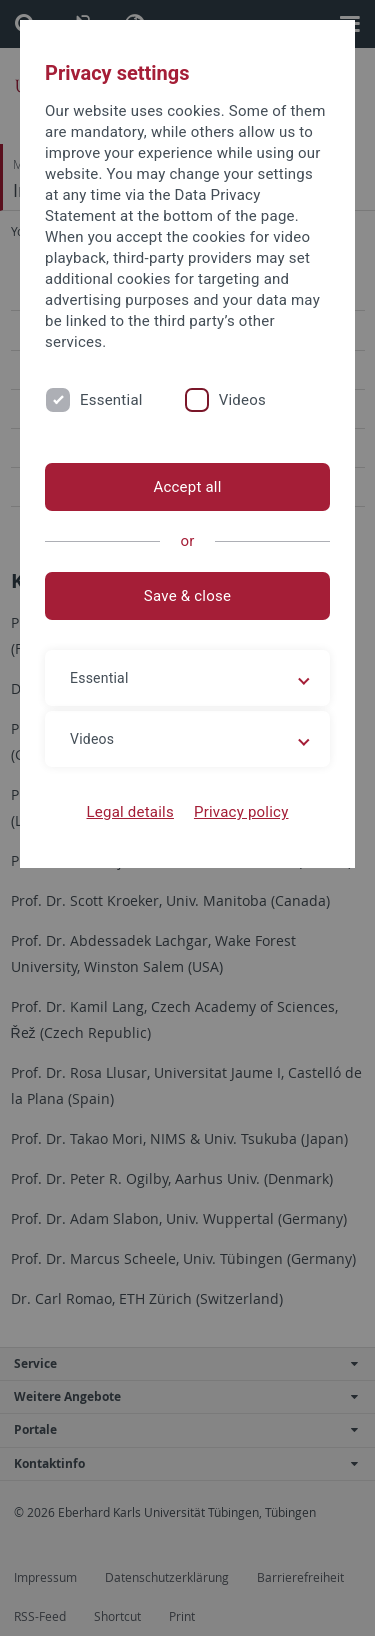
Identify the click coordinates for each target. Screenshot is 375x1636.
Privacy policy (241, 812)
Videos (242, 400)
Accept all (187, 487)
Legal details (130, 812)
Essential (111, 400)
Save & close (187, 596)
